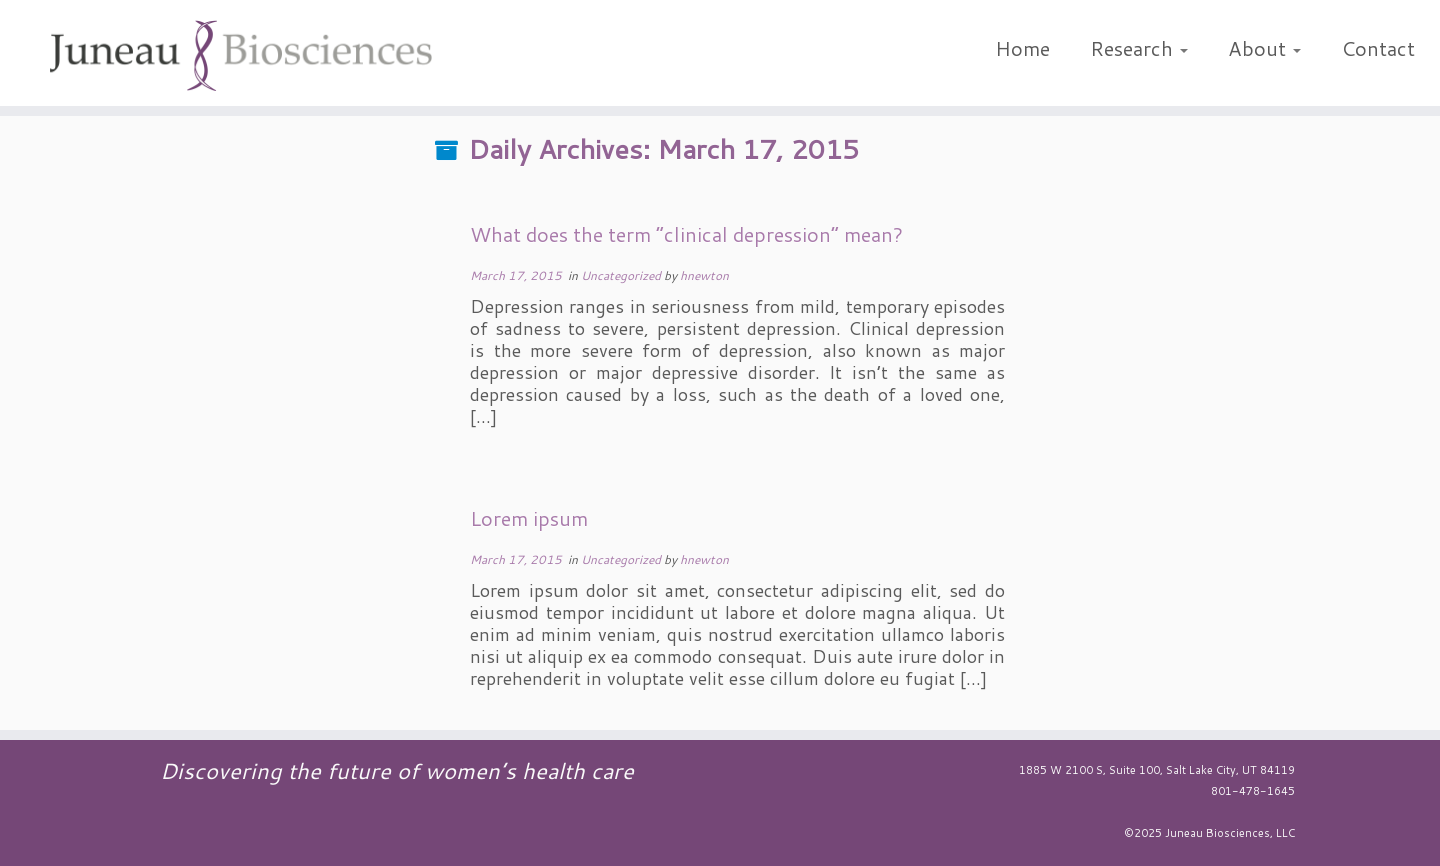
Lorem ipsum (529, 518)
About (1264, 48)
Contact (1378, 48)
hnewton (704, 275)
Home (1022, 48)
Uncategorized (622, 275)
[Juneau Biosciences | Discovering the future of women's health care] (241, 58)
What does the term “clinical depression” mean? (686, 234)
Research (1139, 48)
